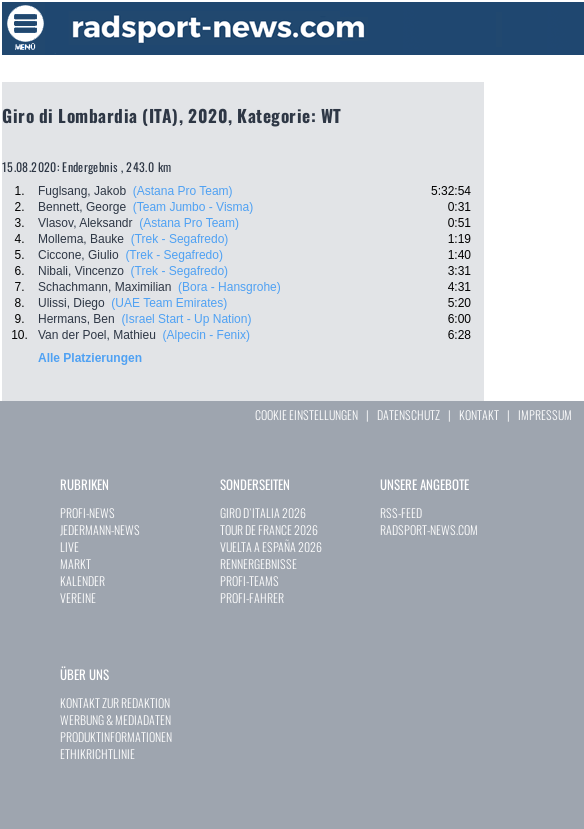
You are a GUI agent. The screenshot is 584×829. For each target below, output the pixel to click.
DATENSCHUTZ (408, 414)
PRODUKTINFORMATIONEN (116, 736)
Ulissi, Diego (71, 303)
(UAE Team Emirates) (169, 303)
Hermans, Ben (76, 319)
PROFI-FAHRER (252, 597)
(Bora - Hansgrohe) (229, 287)
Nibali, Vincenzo (81, 271)
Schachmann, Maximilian (104, 287)
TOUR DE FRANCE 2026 (269, 529)
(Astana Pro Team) (183, 191)
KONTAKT (479, 414)
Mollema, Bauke (81, 239)
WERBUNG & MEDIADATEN (115, 719)
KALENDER (82, 580)
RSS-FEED (401, 512)
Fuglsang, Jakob (82, 191)
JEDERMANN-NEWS (100, 529)
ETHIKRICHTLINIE (97, 753)
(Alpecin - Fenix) (206, 335)
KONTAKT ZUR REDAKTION (115, 702)
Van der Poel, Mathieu (97, 335)
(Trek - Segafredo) (180, 239)
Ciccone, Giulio (78, 255)
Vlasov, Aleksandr (85, 223)
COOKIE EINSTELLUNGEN (306, 414)
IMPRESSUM (545, 414)
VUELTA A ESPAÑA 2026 (271, 546)
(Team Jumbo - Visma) (193, 207)
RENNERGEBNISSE (258, 563)
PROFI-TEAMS (249, 580)
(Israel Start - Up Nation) (186, 319)
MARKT (75, 563)
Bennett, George (82, 207)
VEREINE (78, 597)
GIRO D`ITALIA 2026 (263, 512)
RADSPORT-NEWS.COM (429, 529)
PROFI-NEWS (87, 512)
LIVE (69, 546)
